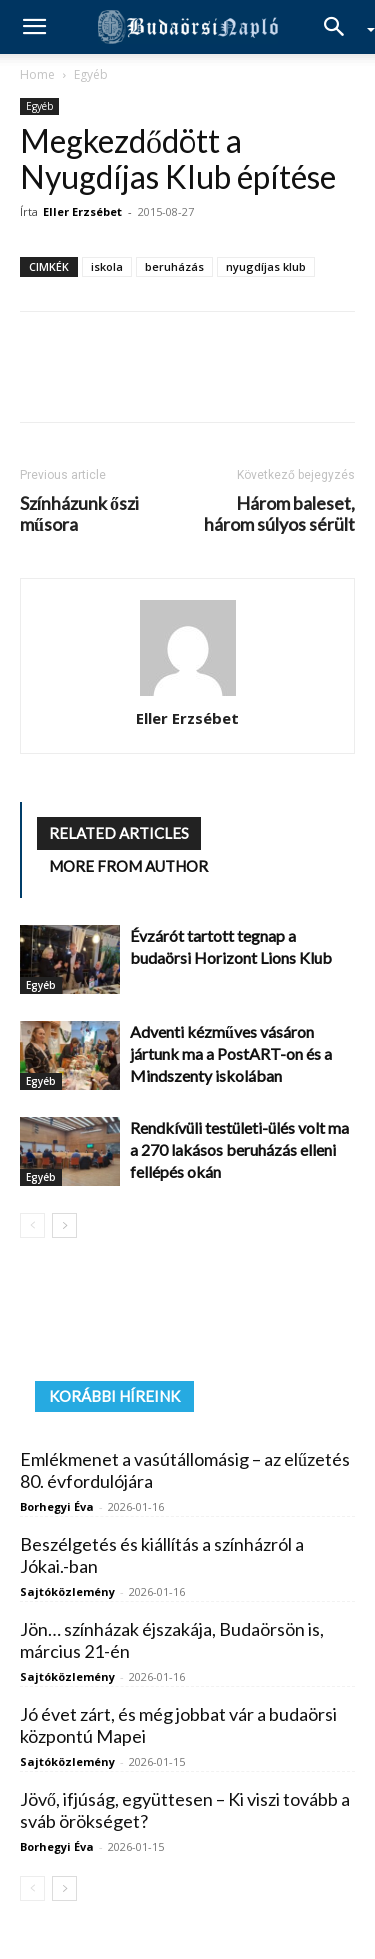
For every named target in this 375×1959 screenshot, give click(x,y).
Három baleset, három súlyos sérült (279, 514)
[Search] (341, 27)
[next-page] (64, 1225)
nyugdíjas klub (266, 266)
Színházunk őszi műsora (79, 514)
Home (37, 74)
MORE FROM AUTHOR (128, 866)
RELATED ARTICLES (119, 833)
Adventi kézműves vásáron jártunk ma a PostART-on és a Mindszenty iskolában (231, 1053)
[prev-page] (32, 1225)
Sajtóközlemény (67, 1591)
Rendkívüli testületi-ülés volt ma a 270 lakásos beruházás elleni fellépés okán (239, 1149)
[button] (34, 27)
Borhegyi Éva (57, 1506)
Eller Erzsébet (82, 211)
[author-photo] (188, 649)
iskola (107, 266)
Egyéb (91, 74)
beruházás (174, 266)
